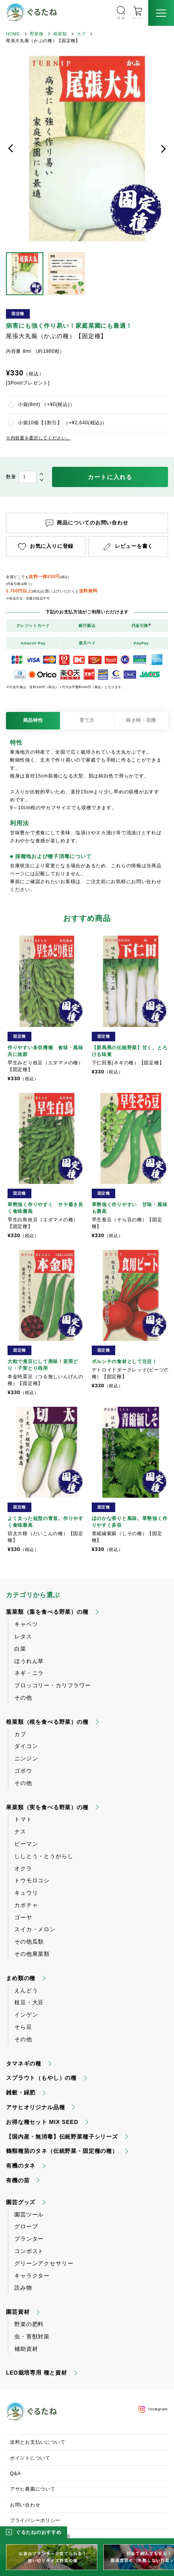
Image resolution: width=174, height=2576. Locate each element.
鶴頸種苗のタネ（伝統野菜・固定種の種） (62, 2151)
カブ (81, 33)
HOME (13, 33)
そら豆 (23, 2027)
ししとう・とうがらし (43, 1856)
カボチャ (26, 1905)
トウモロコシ (32, 1880)
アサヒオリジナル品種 (35, 2107)
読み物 (23, 2287)
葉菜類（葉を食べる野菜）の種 (47, 1612)
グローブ (26, 2226)
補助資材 (26, 2349)
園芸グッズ (20, 2202)
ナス (20, 1831)
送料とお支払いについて (38, 2442)
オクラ (23, 1868)
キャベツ (26, 1624)
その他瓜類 (29, 1941)
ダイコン (26, 1746)
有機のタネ (20, 2165)
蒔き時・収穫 (141, 720)
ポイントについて (30, 2458)
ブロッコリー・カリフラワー (52, 1685)
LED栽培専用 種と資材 (36, 2372)
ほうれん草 (29, 1661)
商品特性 (33, 720)
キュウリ (26, 1892)
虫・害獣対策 (32, 2336)
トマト (23, 1819)
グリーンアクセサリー (43, 2263)
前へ (11, 148)
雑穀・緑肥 (20, 2092)
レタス (23, 1636)
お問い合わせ (25, 2505)
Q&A (15, 2473)
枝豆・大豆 (29, 2002)
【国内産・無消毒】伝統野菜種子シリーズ (62, 2136)
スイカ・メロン (35, 1929)
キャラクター (32, 2275)
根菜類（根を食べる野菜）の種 (47, 1722)
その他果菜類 (32, 1954)
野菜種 (37, 33)
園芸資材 (17, 2312)
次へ (163, 148)
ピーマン (26, 1844)
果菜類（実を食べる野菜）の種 (47, 1807)
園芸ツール (29, 2214)
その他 (23, 1697)
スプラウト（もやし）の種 (41, 2078)
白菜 (20, 1649)
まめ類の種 (20, 1978)
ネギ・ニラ (29, 1673)
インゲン (26, 2014)
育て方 (87, 720)
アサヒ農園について (32, 2489)
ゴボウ (23, 1771)
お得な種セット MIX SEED (42, 2122)
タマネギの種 (23, 2063)
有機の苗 (17, 2180)
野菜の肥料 (29, 2324)
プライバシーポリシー (35, 2520)
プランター (29, 2239)
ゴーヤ (23, 1917)
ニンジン (26, 1758)
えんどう (26, 1990)
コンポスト (29, 2251)
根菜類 (60, 33)
